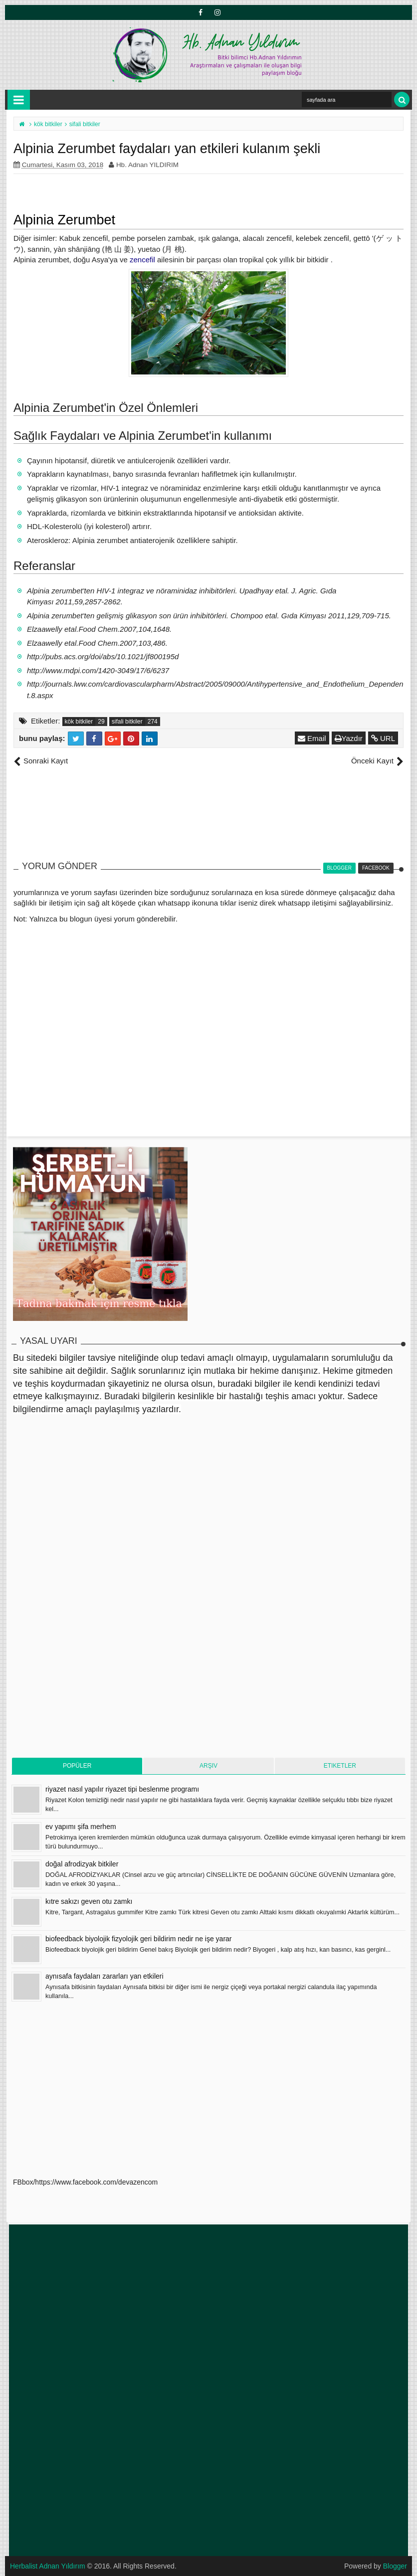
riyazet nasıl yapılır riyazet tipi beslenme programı (122, 1789)
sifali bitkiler (127, 721)
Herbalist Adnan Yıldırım (47, 2566)
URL (383, 738)
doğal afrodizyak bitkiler (81, 1864)
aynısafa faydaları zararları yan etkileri (104, 1976)
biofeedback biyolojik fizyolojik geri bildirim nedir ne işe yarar (138, 1939)
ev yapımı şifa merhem (80, 1827)
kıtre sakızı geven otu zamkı (88, 1901)
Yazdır (349, 738)
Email (312, 738)
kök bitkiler (79, 721)
